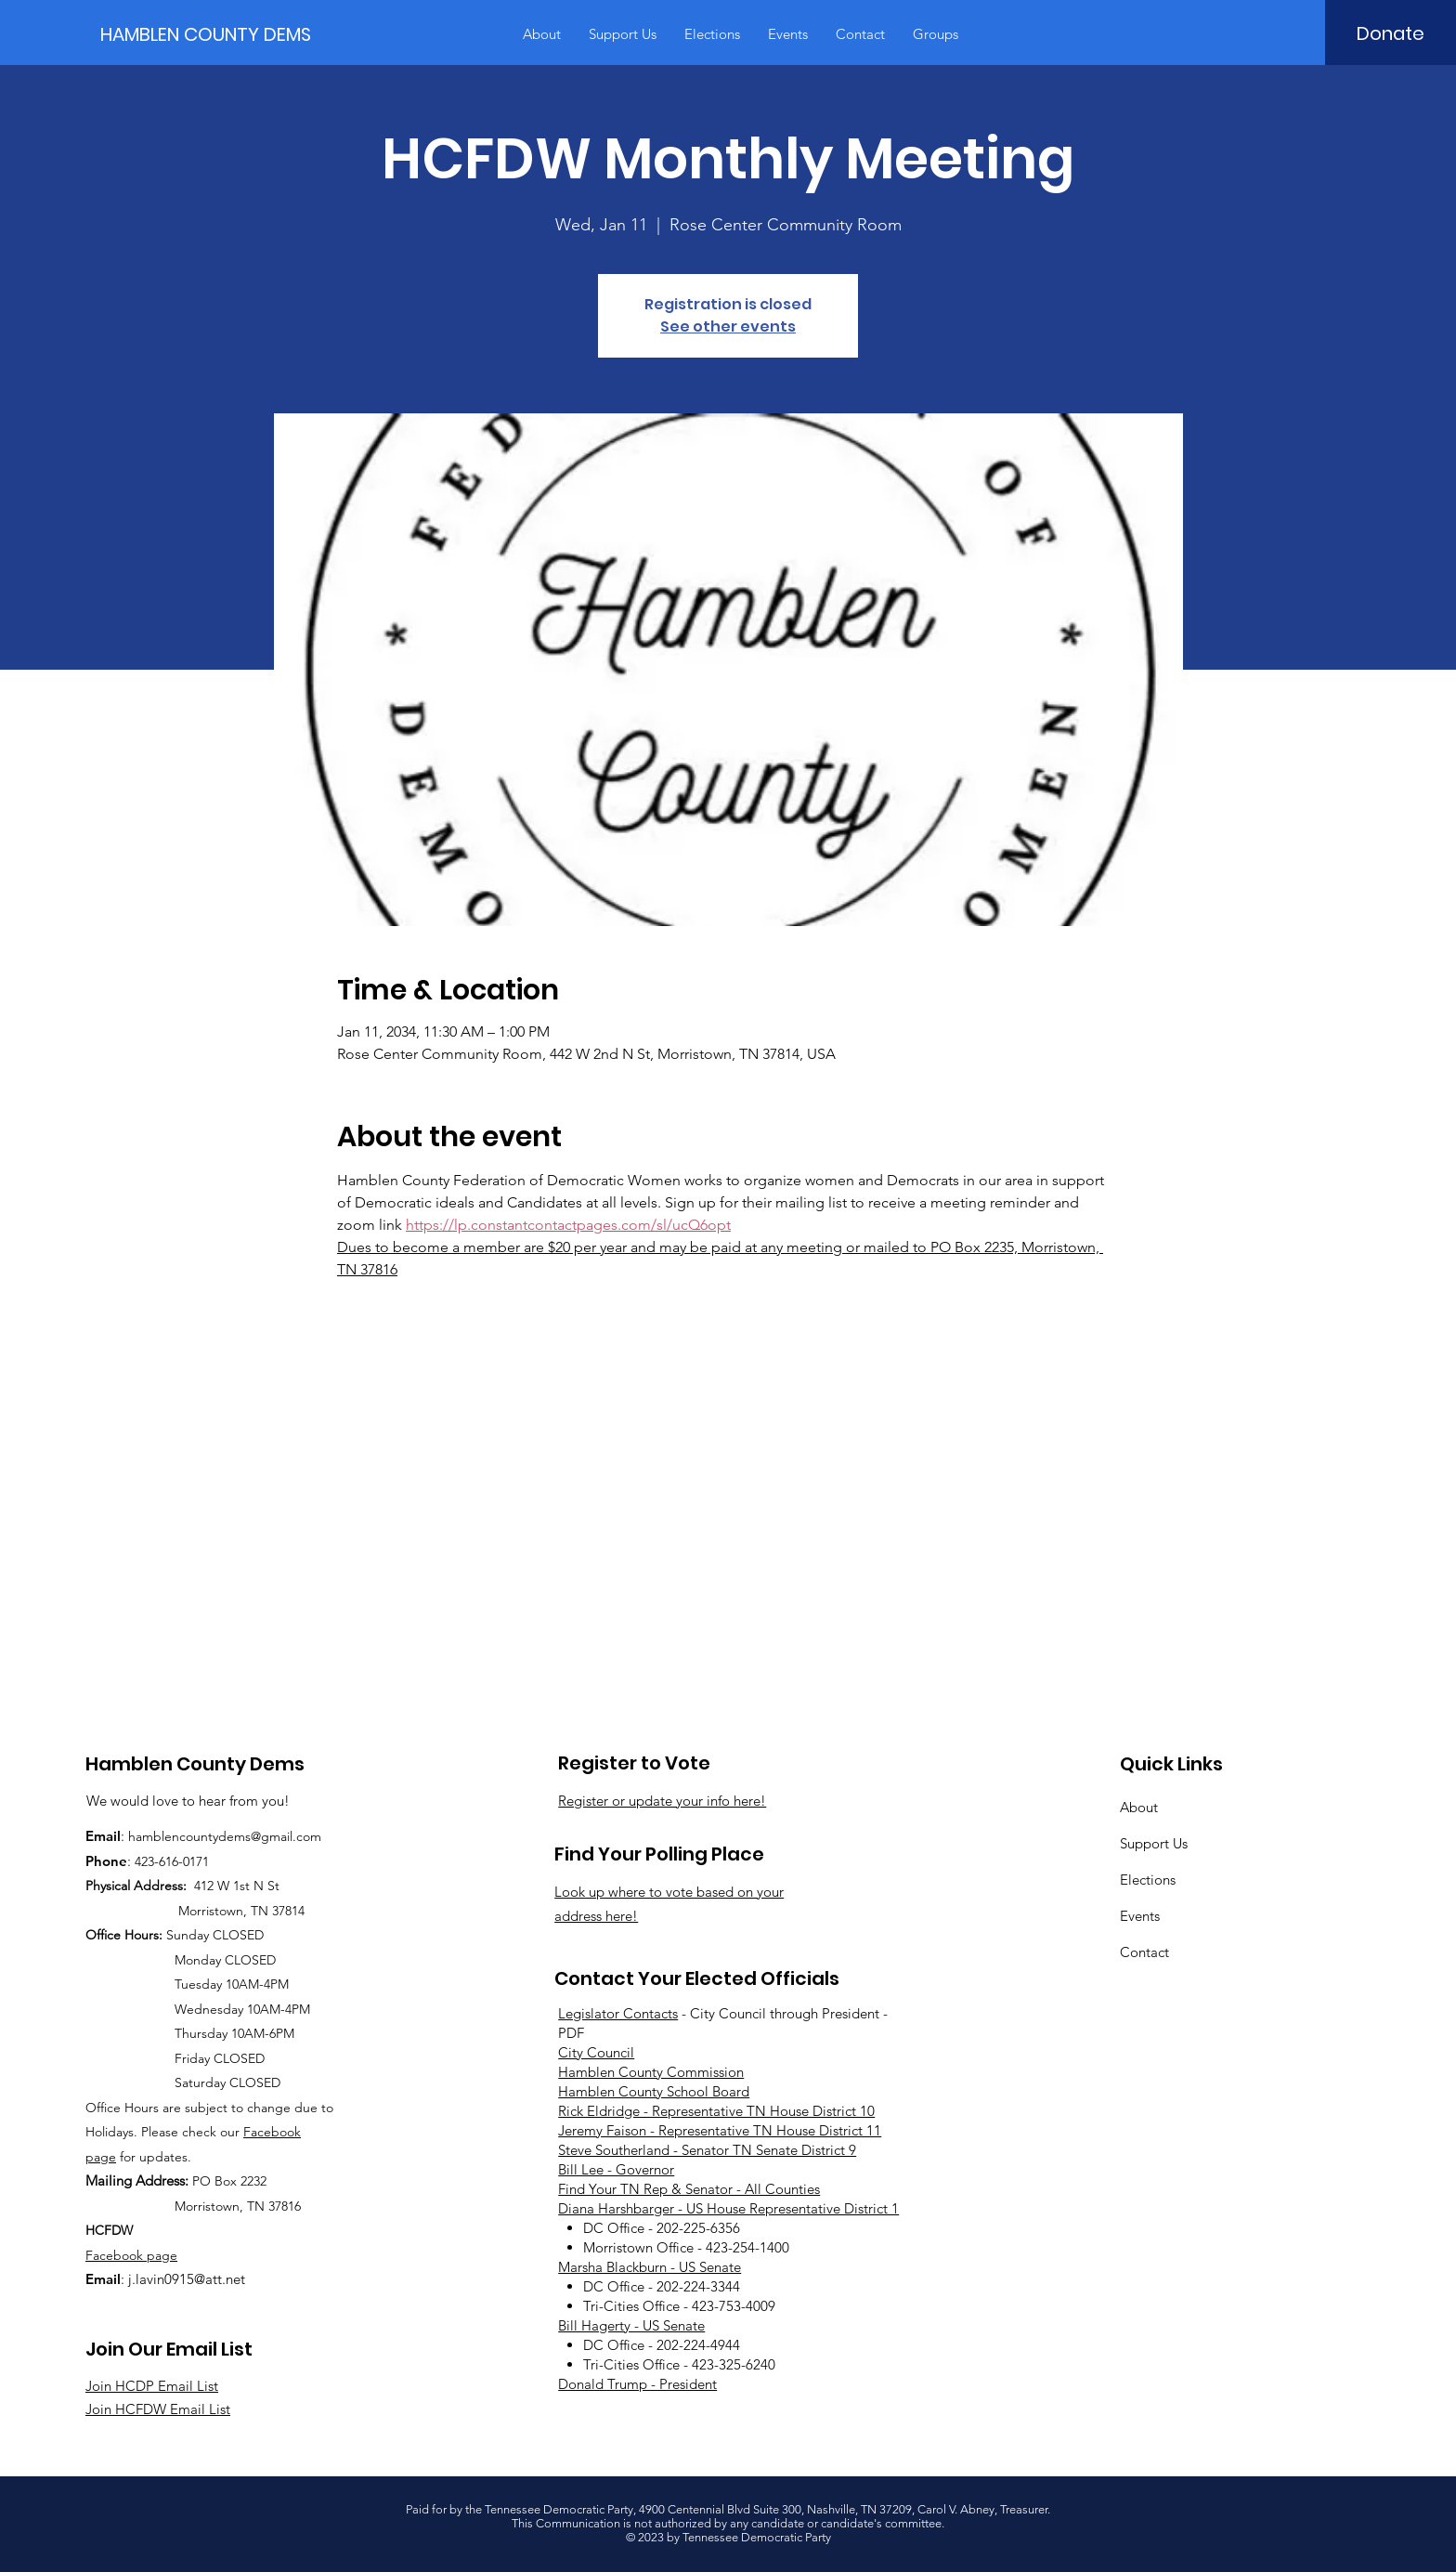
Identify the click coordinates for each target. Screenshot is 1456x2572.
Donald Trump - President (637, 2384)
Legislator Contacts (618, 2013)
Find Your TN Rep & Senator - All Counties (689, 2189)
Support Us (1154, 1843)
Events (1140, 1916)
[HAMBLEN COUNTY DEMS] (210, 33)
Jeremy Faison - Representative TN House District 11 (719, 2130)
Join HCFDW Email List (157, 2409)
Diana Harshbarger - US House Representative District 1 (728, 2208)
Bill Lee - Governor (616, 2169)
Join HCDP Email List (151, 2386)
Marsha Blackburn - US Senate (649, 2267)
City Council (596, 2052)
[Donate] (1390, 33)
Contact (1144, 1952)
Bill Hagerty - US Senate (631, 2325)
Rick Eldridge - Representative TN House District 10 (716, 2111)
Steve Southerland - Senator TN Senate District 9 (707, 2150)
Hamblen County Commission (651, 2072)
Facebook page (131, 2255)
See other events (728, 326)
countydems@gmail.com (250, 1836)
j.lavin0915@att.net (186, 2279)
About (1139, 1807)
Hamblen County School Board (653, 2091)
